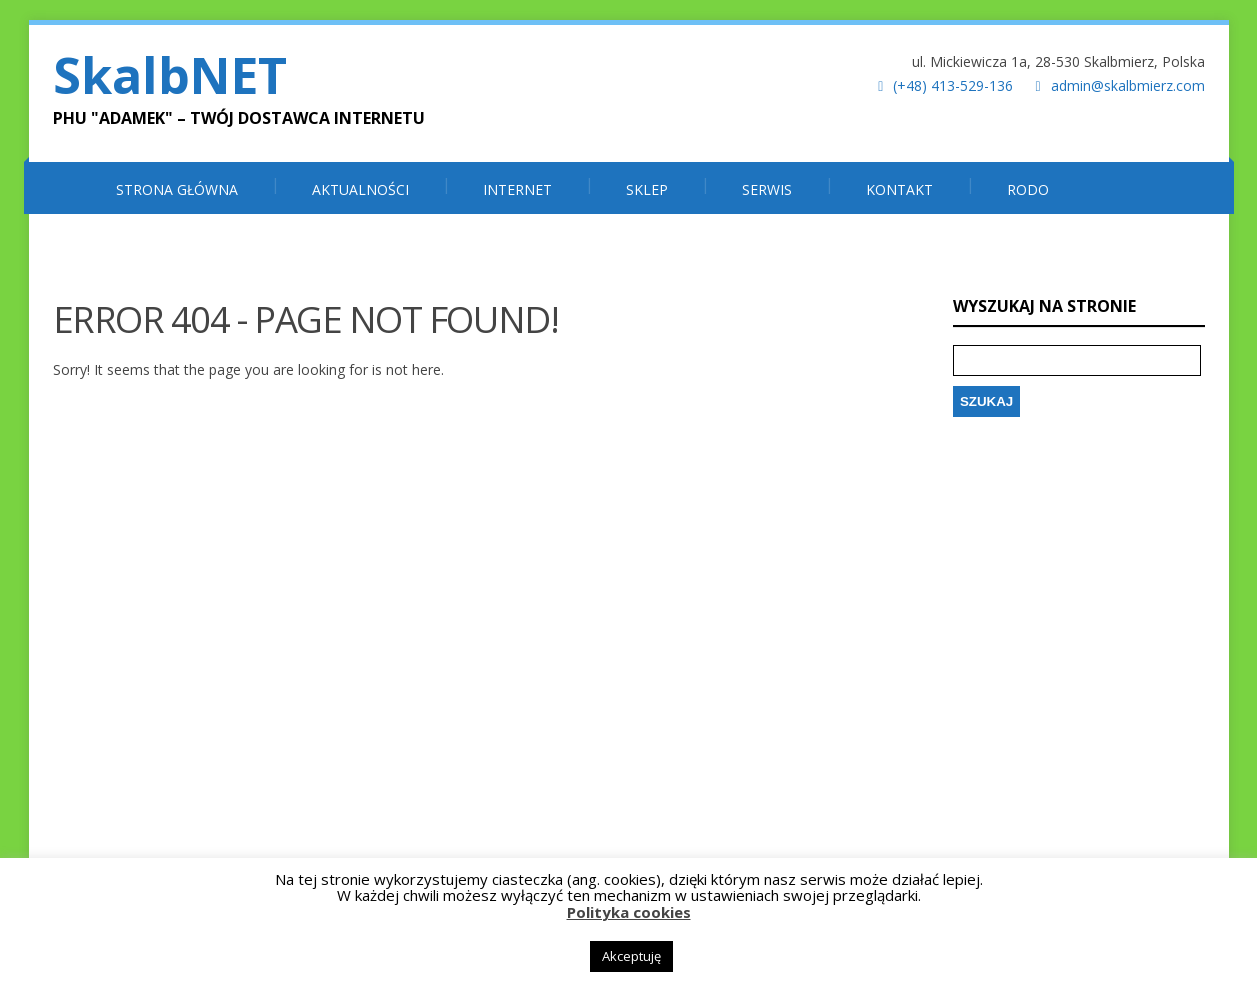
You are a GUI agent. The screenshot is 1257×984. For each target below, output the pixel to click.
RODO (1028, 189)
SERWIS (767, 189)
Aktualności (360, 189)
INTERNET (517, 189)
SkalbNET (170, 75)
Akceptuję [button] (631, 956)
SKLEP (647, 189)
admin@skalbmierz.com (1128, 85)
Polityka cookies (629, 912)
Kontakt (899, 189)
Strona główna (177, 189)
